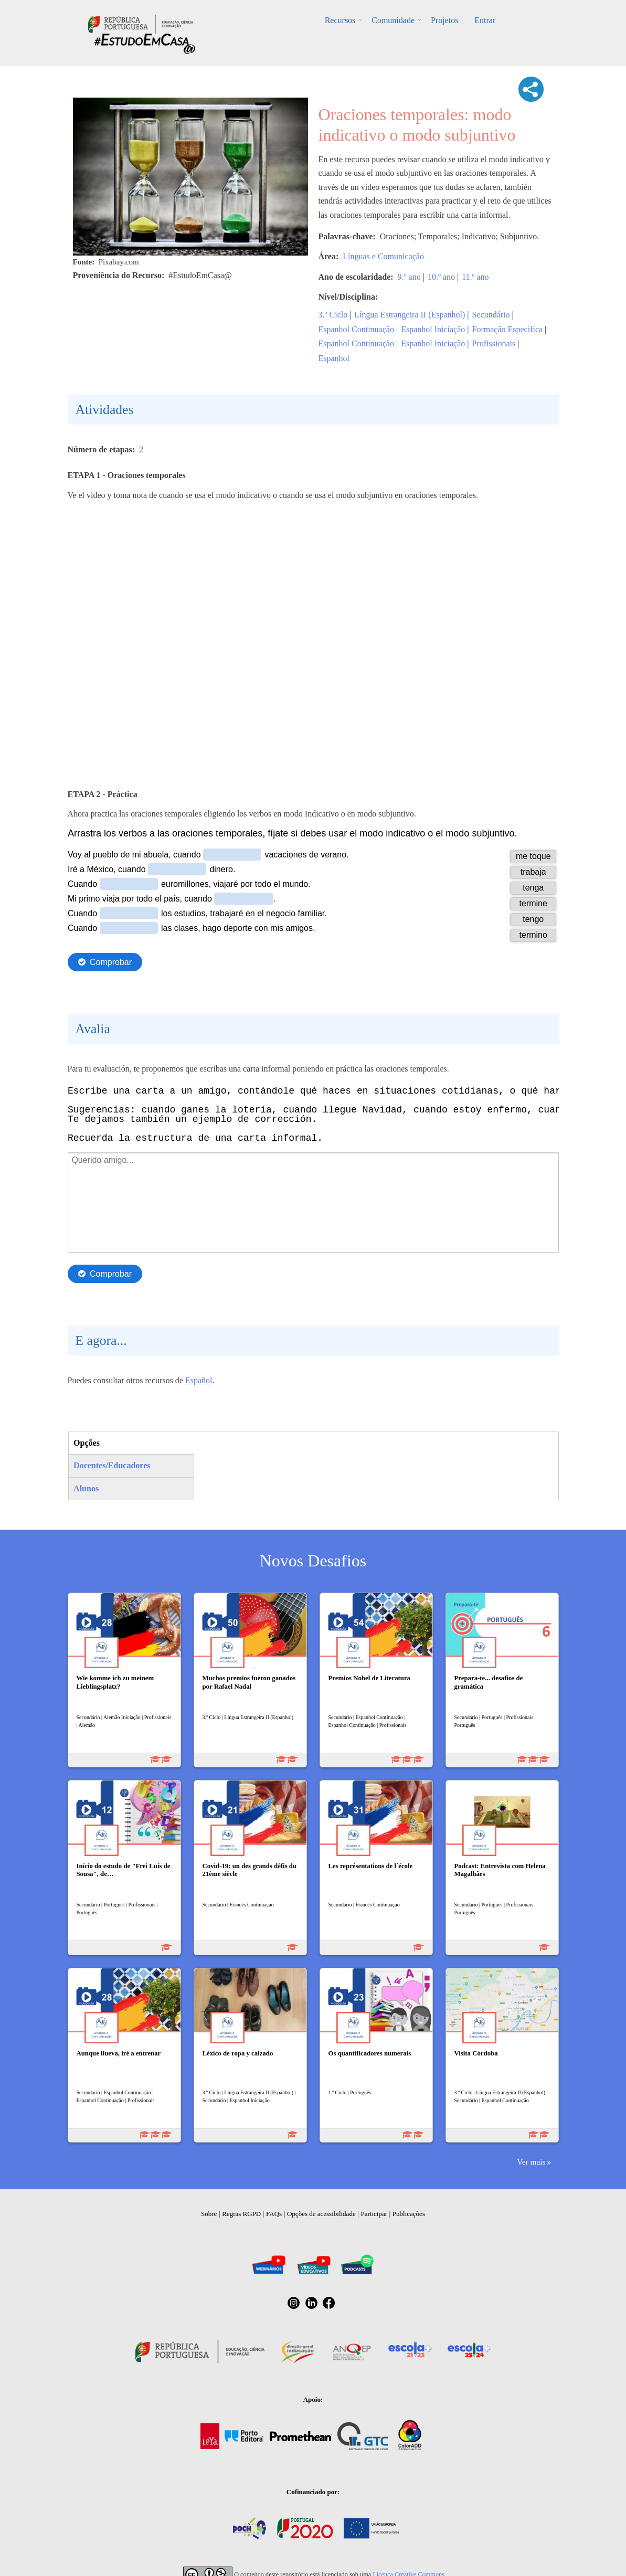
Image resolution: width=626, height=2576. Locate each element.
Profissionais (494, 343)
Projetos (444, 20)
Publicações (408, 2214)
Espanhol (334, 358)
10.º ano (441, 276)
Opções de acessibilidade (321, 2214)
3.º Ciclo (333, 314)
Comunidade (393, 20)
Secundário (491, 314)
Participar (373, 2214)
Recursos (340, 20)
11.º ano (475, 276)
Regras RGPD (241, 2214)
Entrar (484, 20)
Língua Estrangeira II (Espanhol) (409, 314)
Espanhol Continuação (356, 329)
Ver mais (531, 2161)
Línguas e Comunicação (383, 256)
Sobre (209, 2214)
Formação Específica (507, 329)
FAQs (274, 2214)
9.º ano (409, 276)
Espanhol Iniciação (433, 329)
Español (199, 1380)
